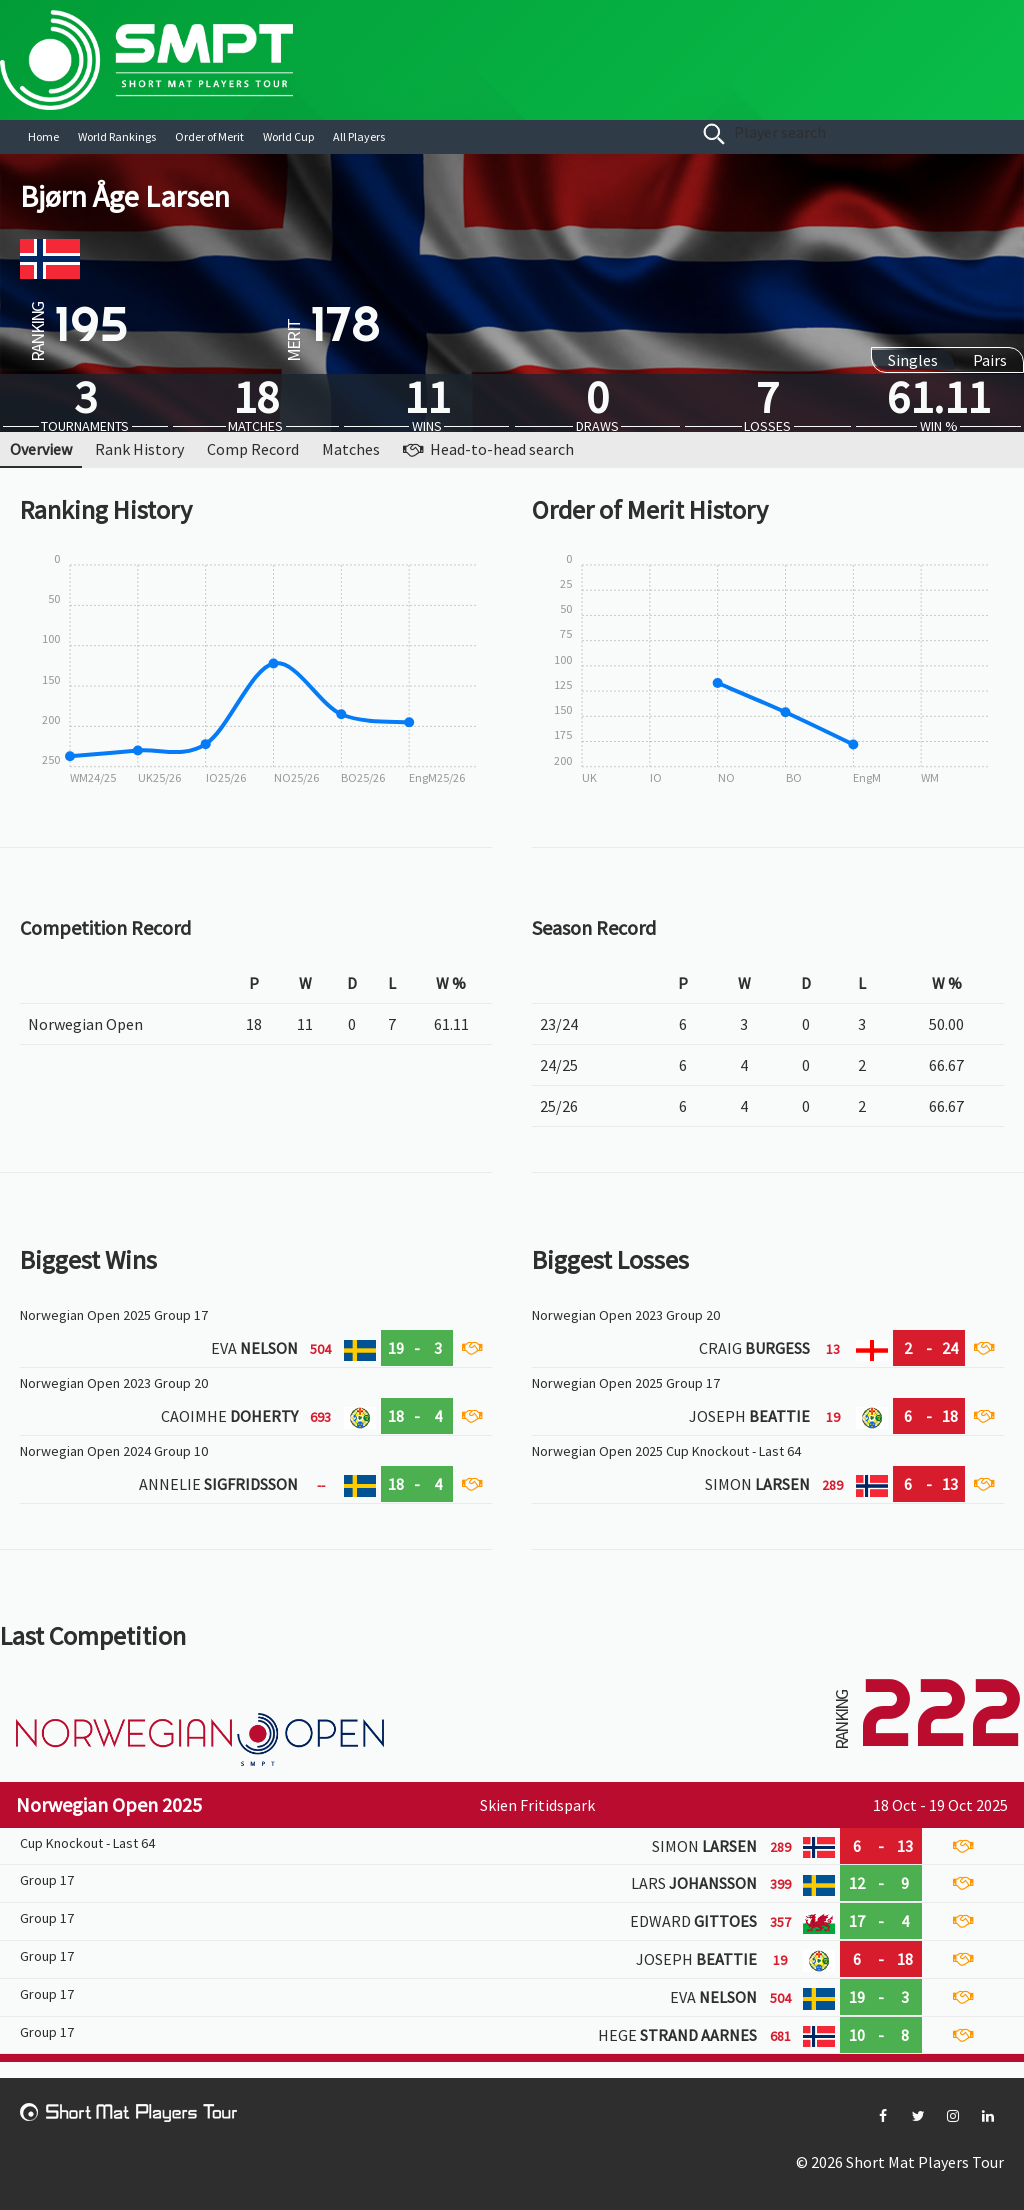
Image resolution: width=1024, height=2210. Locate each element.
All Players (359, 136)
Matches (351, 449)
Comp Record (253, 449)
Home (43, 136)
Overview (41, 449)
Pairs (990, 360)
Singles (913, 360)
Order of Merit (209, 136)
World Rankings (117, 136)
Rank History (139, 449)
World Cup (288, 136)
